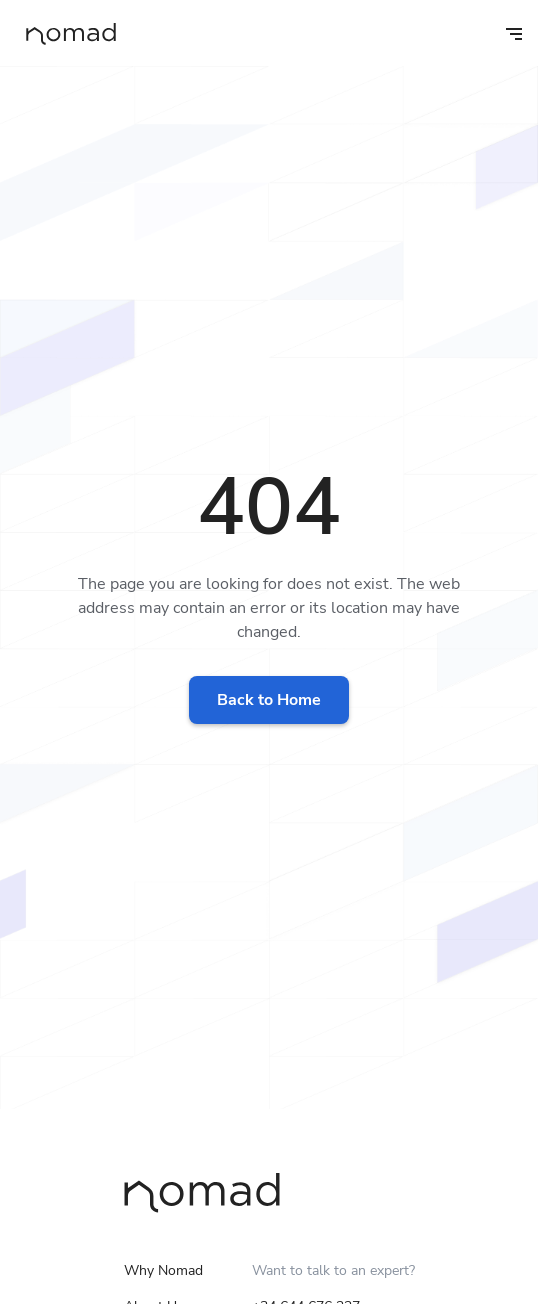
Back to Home (269, 700)
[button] (500, 33)
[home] (66, 33)
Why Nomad (163, 1270)
